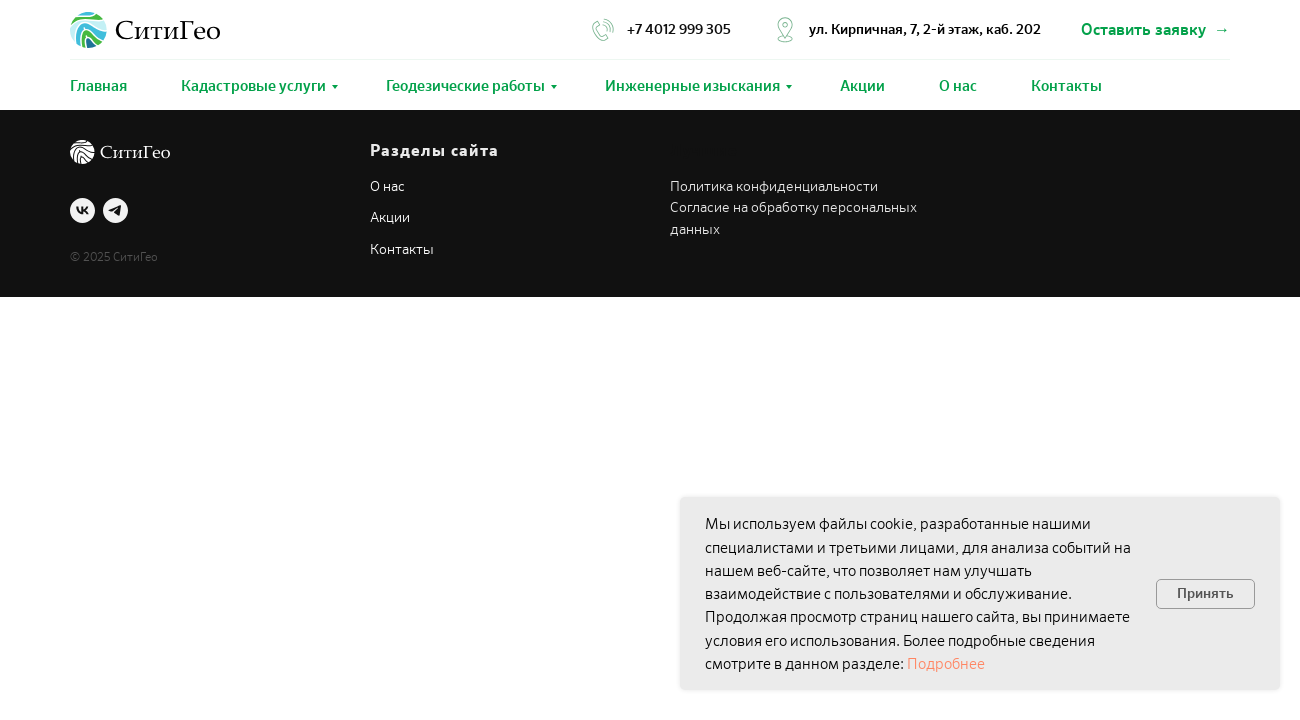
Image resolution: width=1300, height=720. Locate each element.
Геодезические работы (465, 86)
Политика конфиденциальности (774, 186)
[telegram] (115, 210)
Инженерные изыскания (692, 86)
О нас (958, 86)
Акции (862, 86)
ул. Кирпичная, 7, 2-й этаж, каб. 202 (925, 29)
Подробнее (946, 663)
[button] (1155, 30)
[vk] (82, 210)
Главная (98, 86)
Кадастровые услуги (253, 86)
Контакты (1066, 86)
